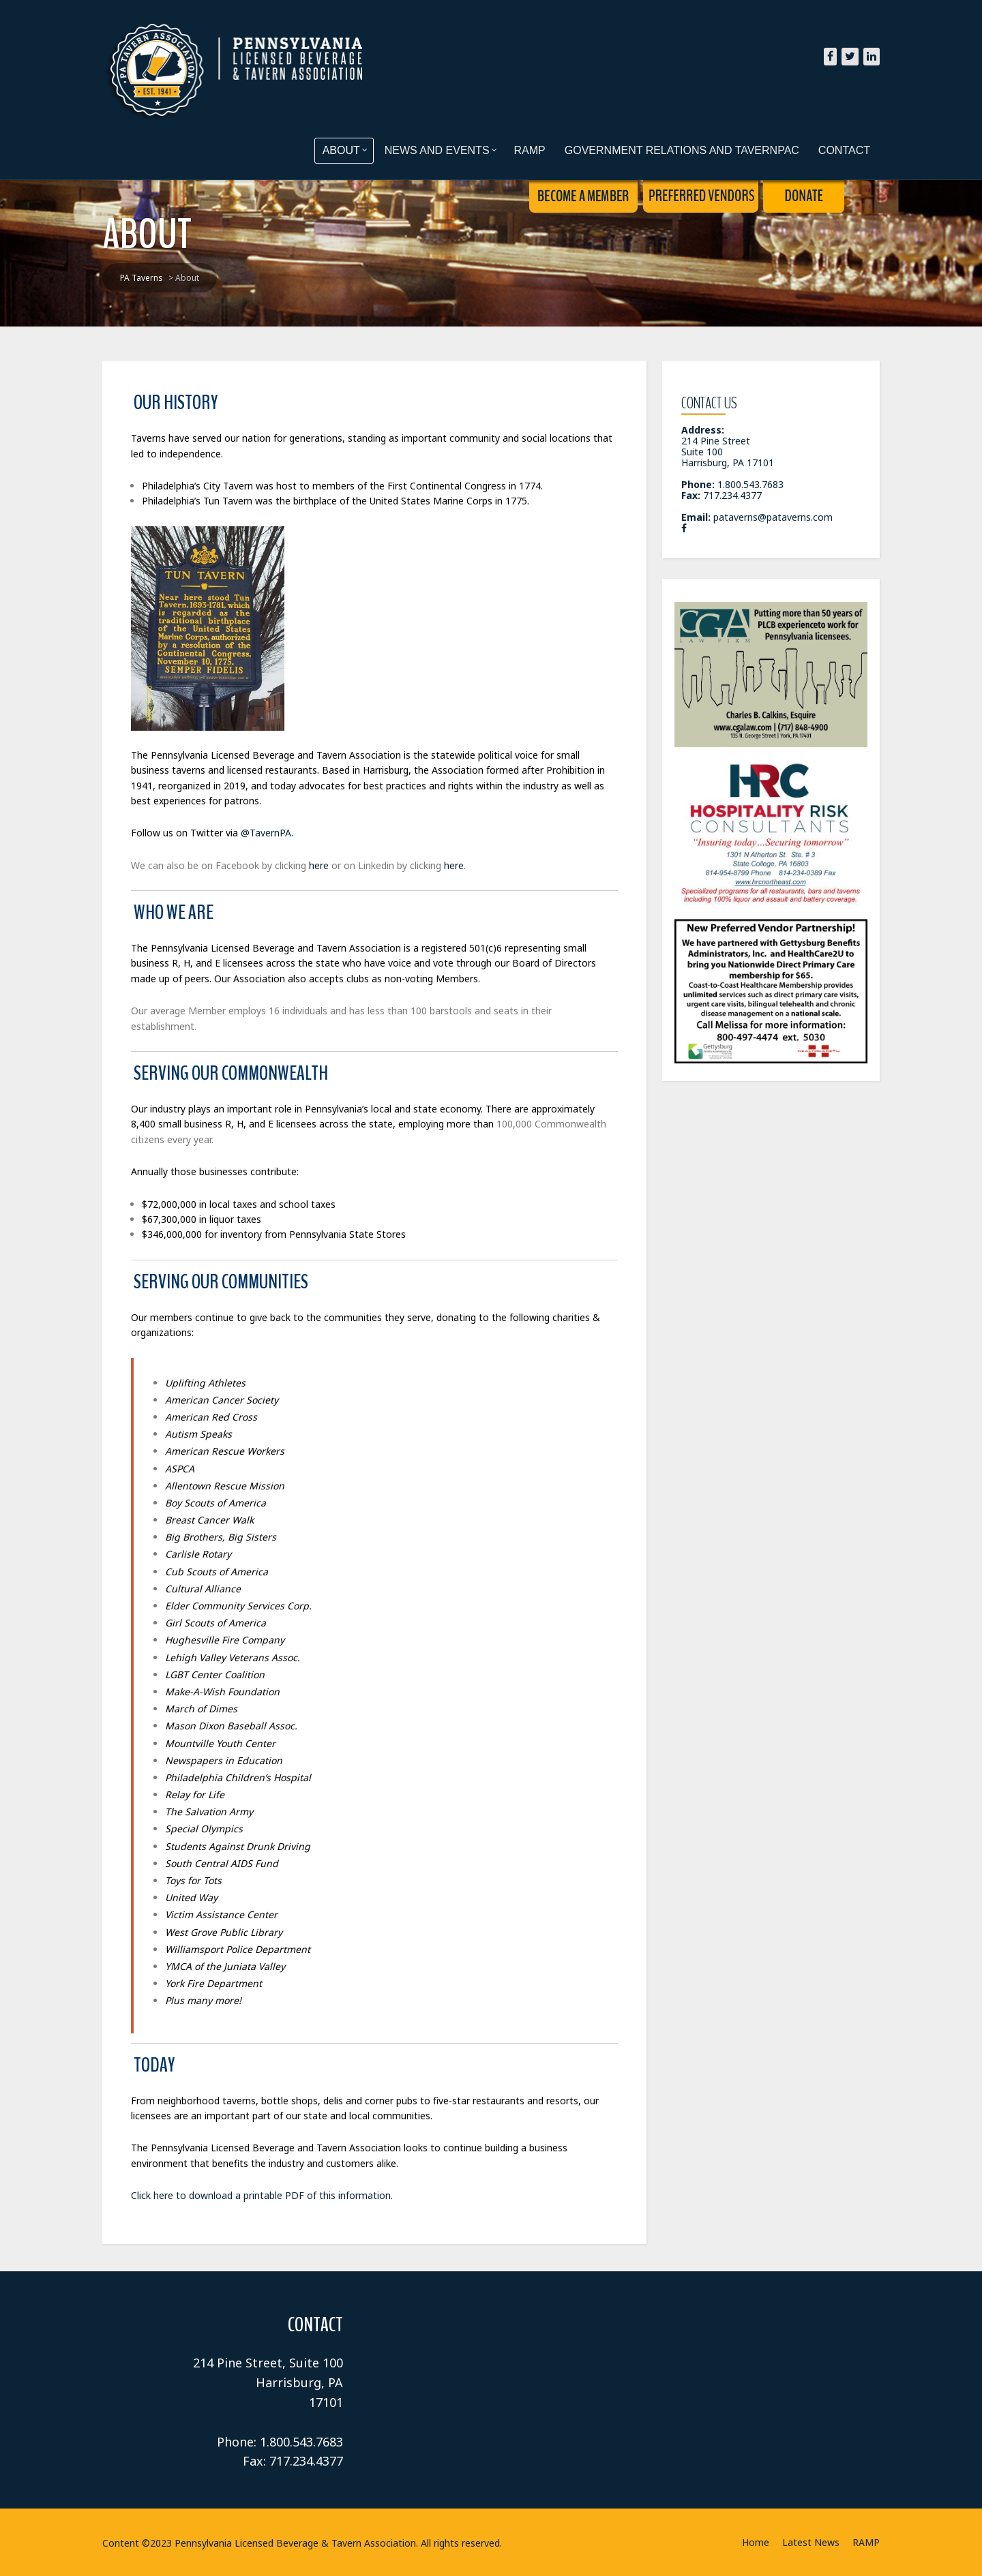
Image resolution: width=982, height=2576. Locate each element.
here (319, 865)
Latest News (810, 2542)
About (345, 150)
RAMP (530, 150)
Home (755, 2542)
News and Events (441, 150)
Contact (844, 150)
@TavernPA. (267, 832)
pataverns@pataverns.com (773, 517)
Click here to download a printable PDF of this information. (262, 2195)
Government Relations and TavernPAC (682, 150)
